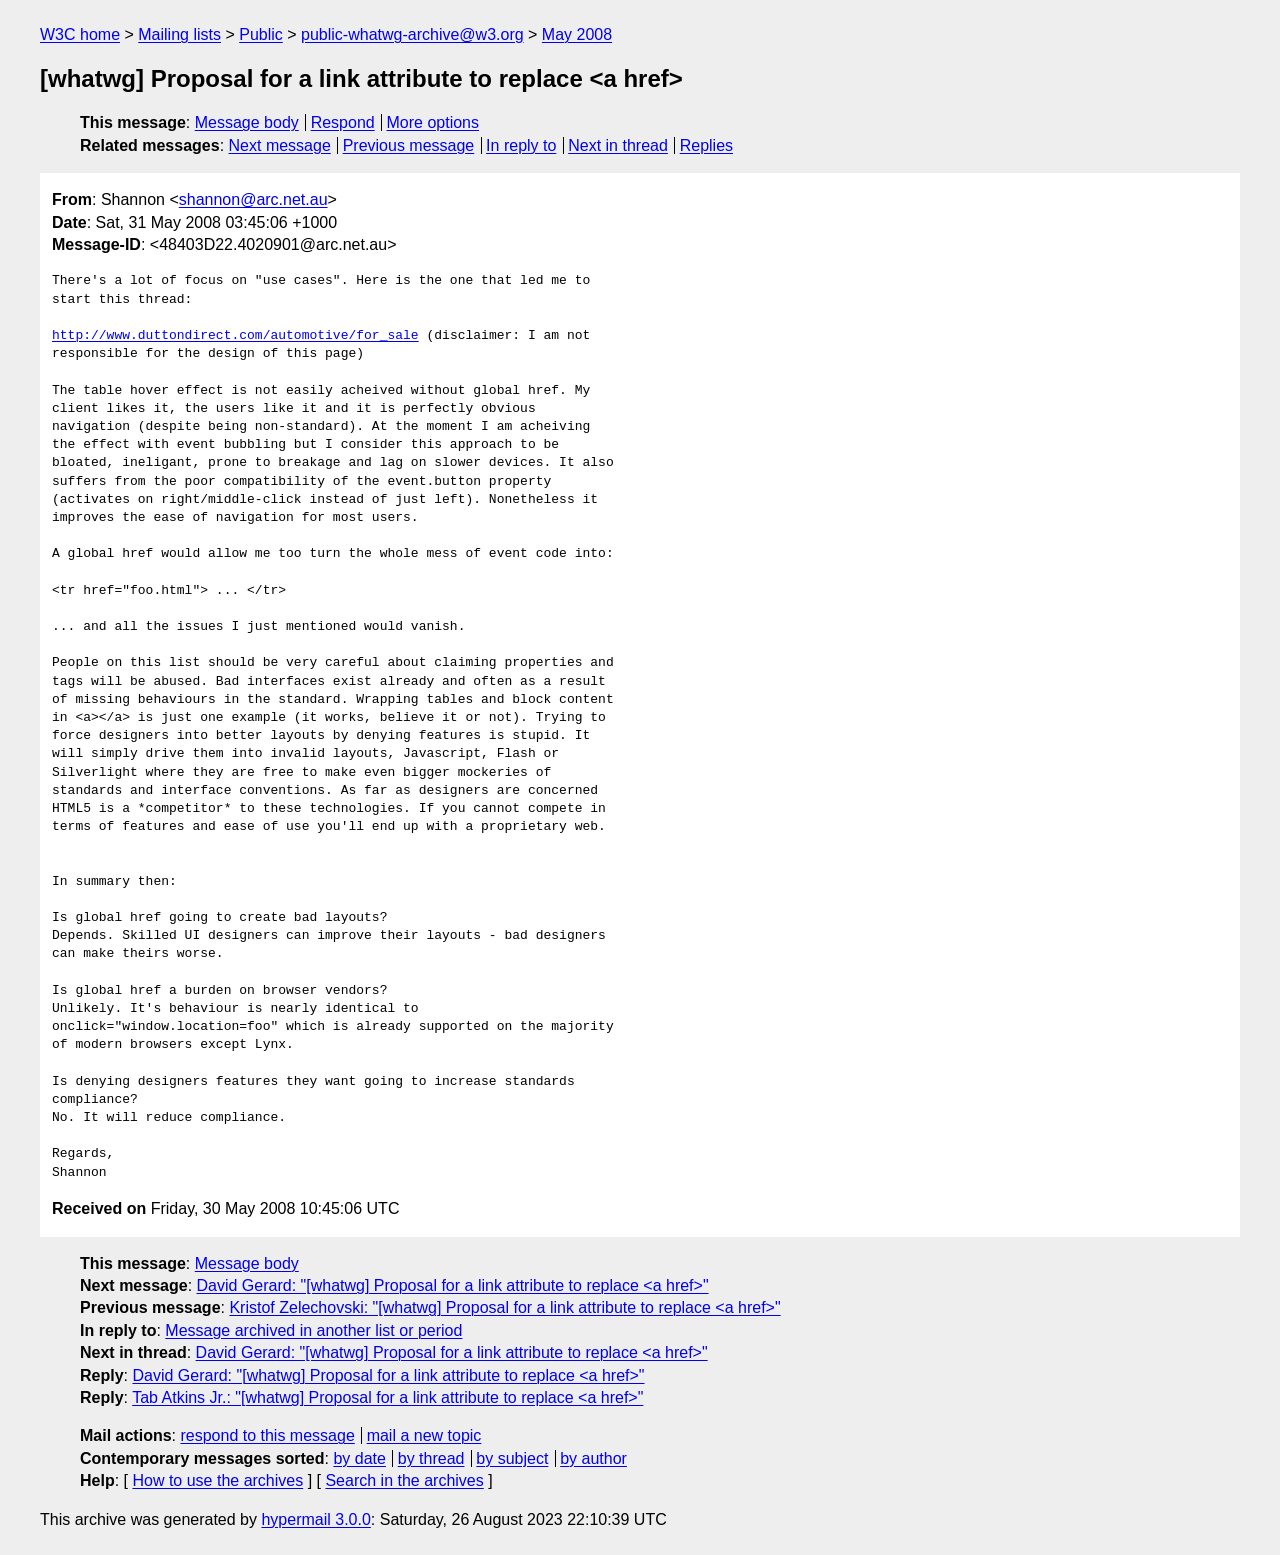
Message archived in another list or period (313, 1330)
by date (359, 1458)
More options (433, 122)
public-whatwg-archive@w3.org (412, 34)
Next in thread (618, 145)
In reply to (521, 145)
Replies (706, 145)
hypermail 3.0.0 (315, 1519)
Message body (247, 122)
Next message (280, 145)
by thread (431, 1458)
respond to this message (267, 1435)
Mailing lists (179, 34)
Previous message (409, 145)
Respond (343, 122)
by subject (512, 1458)
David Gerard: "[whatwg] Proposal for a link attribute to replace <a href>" (453, 1285)
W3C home (80, 34)
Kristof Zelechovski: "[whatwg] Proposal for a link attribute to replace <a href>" (504, 1307)
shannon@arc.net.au (253, 199)
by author (593, 1458)
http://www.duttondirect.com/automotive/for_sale (235, 336)
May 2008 (577, 34)
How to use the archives (217, 1480)
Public (261, 34)
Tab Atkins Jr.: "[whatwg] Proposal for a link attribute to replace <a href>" (387, 1397)
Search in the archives (404, 1480)
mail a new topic (424, 1435)
